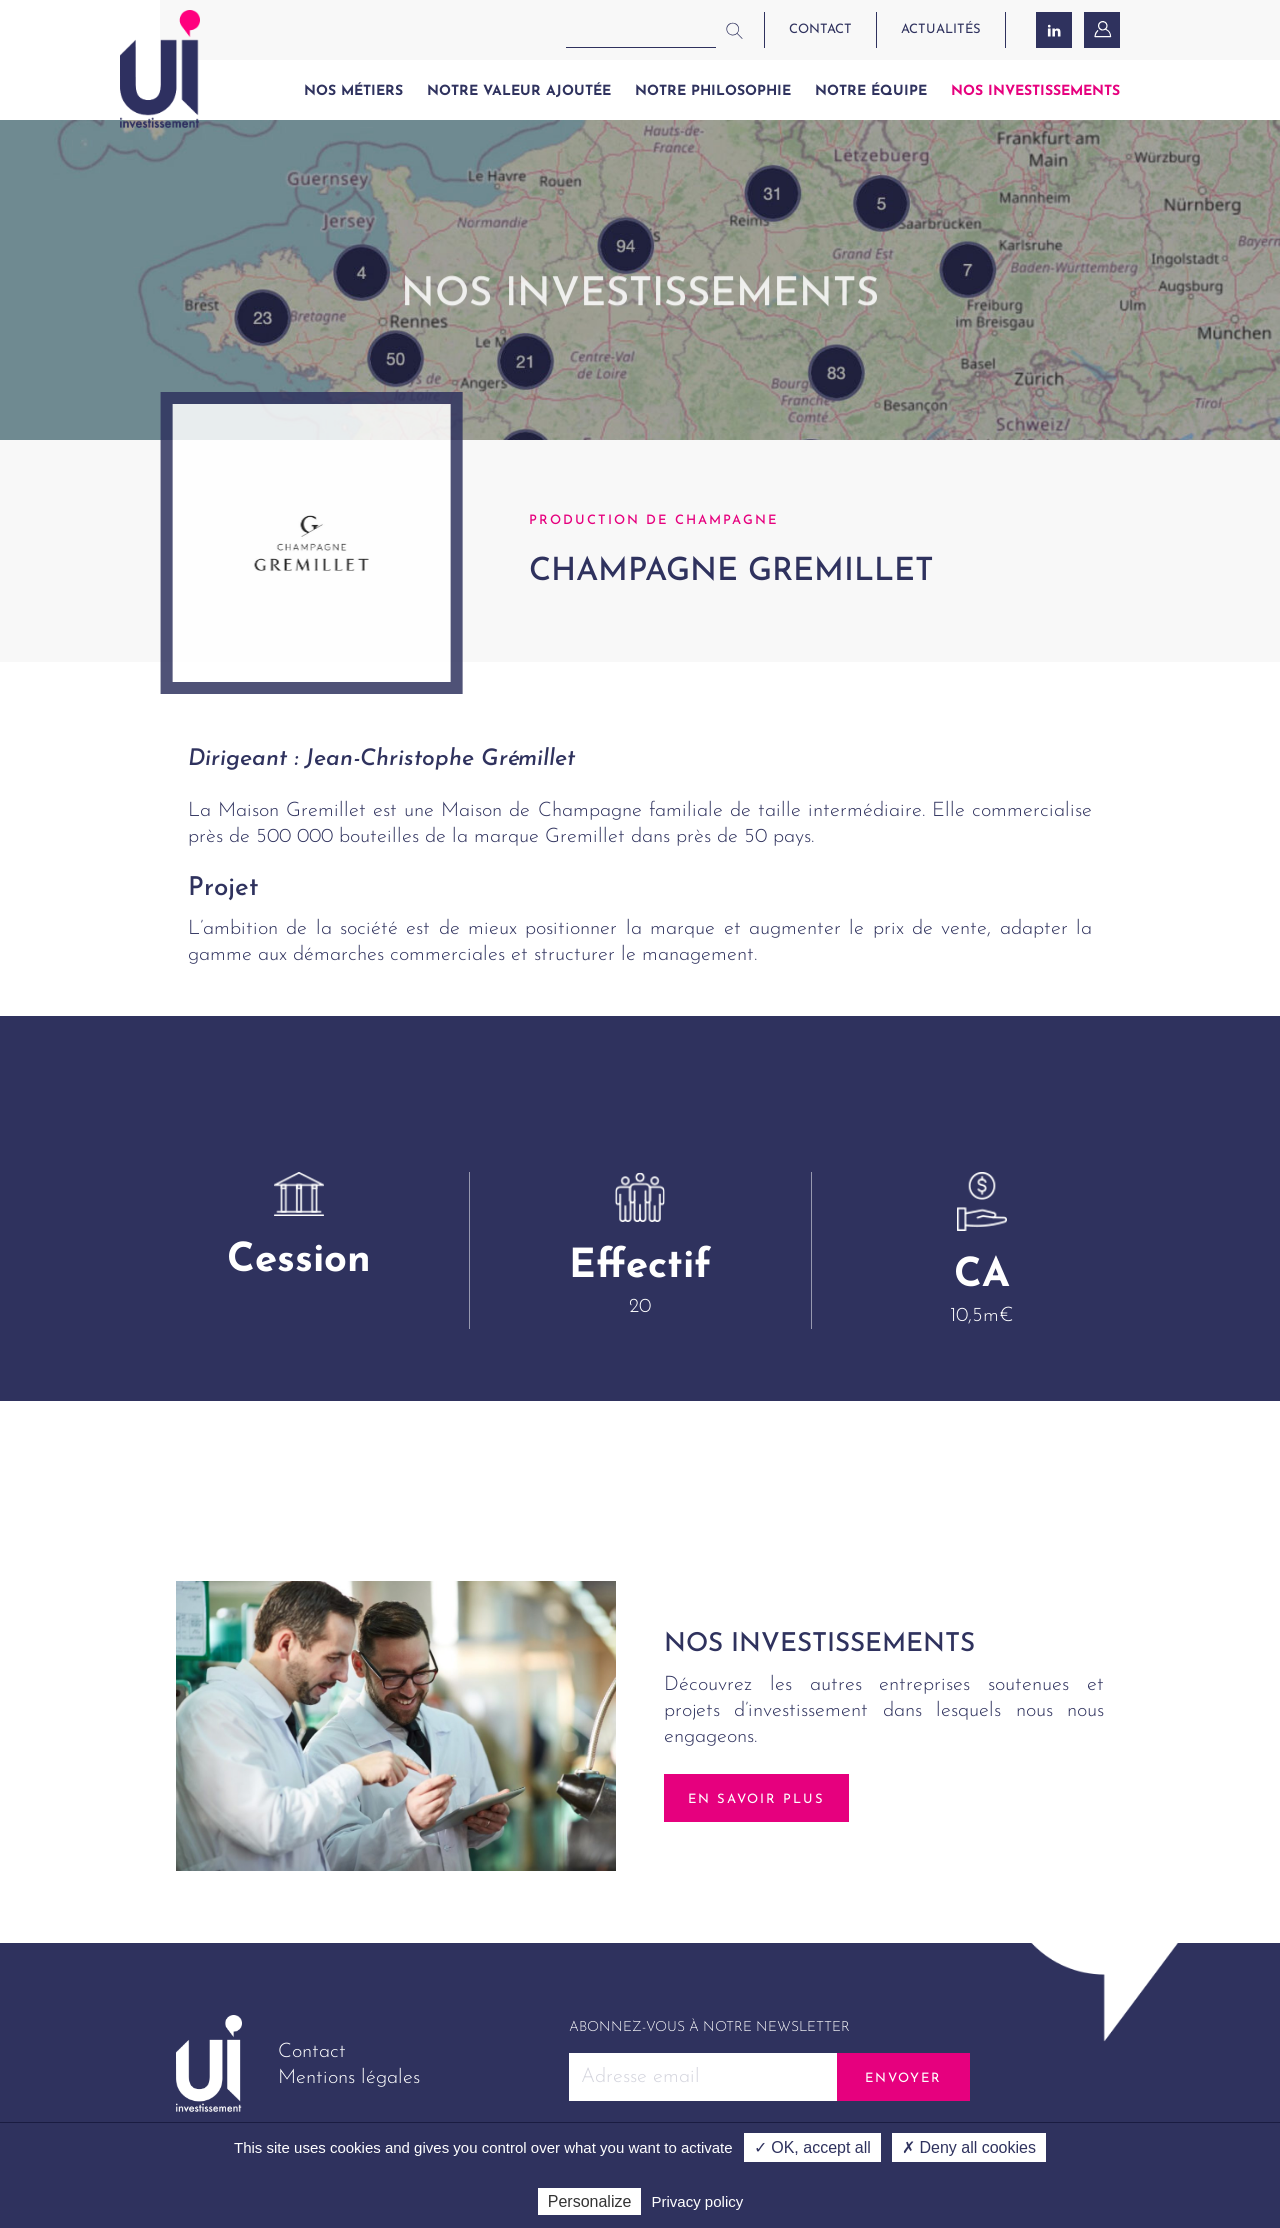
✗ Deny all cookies (969, 2147)
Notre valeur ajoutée (519, 91)
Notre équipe (871, 91)
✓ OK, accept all (812, 2147)
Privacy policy (698, 2201)
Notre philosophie (713, 91)
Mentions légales (349, 2078)
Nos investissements (1035, 91)
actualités (941, 29)
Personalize (590, 2201)
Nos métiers (353, 91)
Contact (312, 2052)
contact (820, 29)
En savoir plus (756, 1799)
